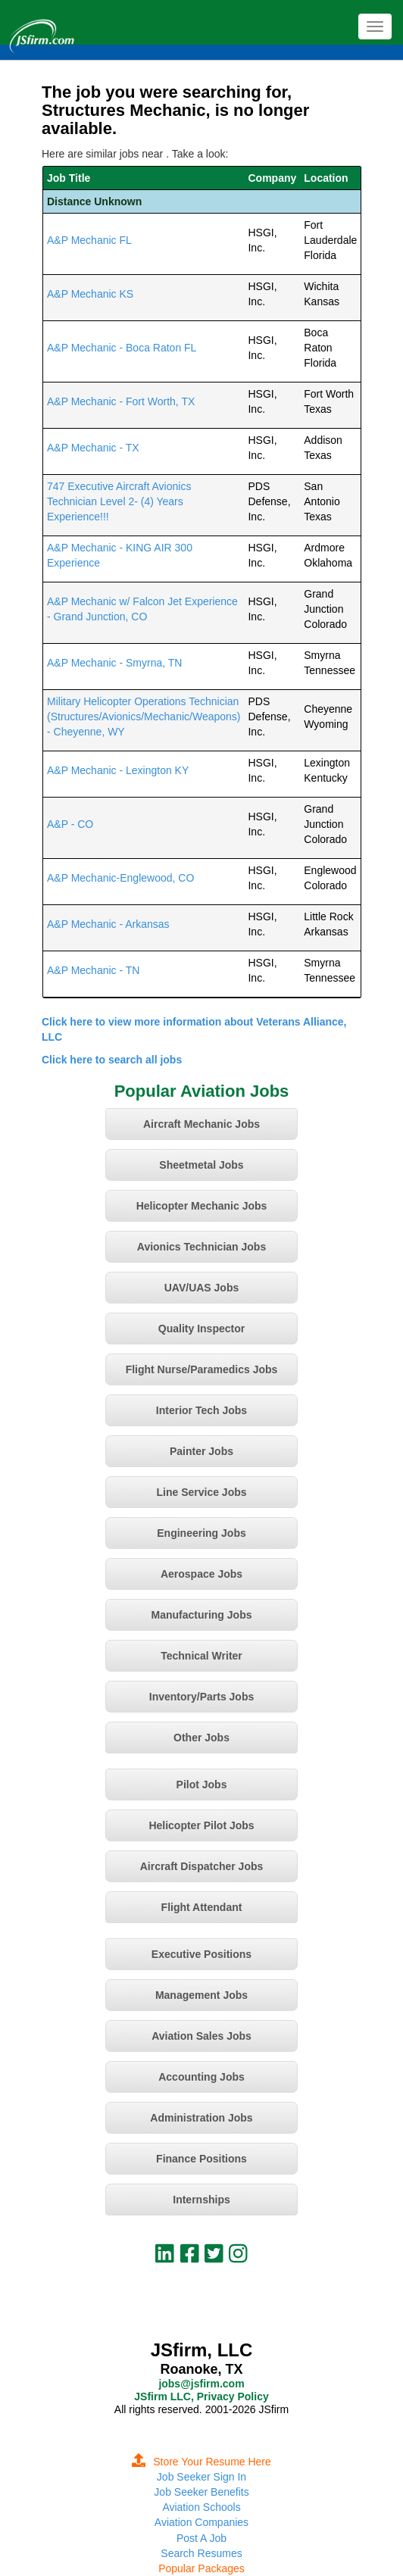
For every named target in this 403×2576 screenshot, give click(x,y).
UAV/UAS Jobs (201, 1288)
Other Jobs (201, 1737)
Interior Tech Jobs (201, 1410)
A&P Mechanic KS (90, 294)
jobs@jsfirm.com (201, 2384)
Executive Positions (201, 1954)
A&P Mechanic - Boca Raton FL (121, 348)
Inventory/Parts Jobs (202, 1697)
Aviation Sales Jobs (201, 2036)
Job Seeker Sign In (201, 2477)
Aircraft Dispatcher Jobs (202, 1866)
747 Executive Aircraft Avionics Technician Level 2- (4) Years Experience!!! (119, 501)
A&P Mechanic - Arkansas (108, 924)
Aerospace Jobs (201, 1574)
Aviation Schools (201, 2507)
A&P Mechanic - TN (93, 970)
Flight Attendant (201, 1907)
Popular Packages (201, 2568)
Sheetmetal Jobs (201, 1165)
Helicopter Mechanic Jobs (201, 1206)
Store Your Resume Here (201, 2462)
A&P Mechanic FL (89, 240)
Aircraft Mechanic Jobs (201, 1124)
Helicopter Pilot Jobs (201, 1825)
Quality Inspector (201, 1328)
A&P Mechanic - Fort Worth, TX (121, 401)
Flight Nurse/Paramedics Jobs (202, 1369)
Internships (201, 2200)
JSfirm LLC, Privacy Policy (201, 2396)
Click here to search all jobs (112, 1060)
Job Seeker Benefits (201, 2492)
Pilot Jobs (202, 1784)
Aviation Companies (201, 2522)
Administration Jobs (201, 2118)
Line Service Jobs (201, 1492)
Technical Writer (201, 1656)
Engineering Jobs (201, 1533)
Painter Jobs (201, 1451)
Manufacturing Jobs (201, 1615)
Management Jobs (201, 1995)
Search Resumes (201, 2553)
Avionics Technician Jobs (201, 1247)
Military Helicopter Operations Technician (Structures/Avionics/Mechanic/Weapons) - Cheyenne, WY (143, 716)
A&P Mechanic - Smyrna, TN (114, 663)
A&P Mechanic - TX (93, 448)
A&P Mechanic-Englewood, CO (120, 878)
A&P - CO (70, 824)
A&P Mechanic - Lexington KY (118, 770)
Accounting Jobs (201, 2077)
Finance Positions (201, 2159)
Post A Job (201, 2538)
